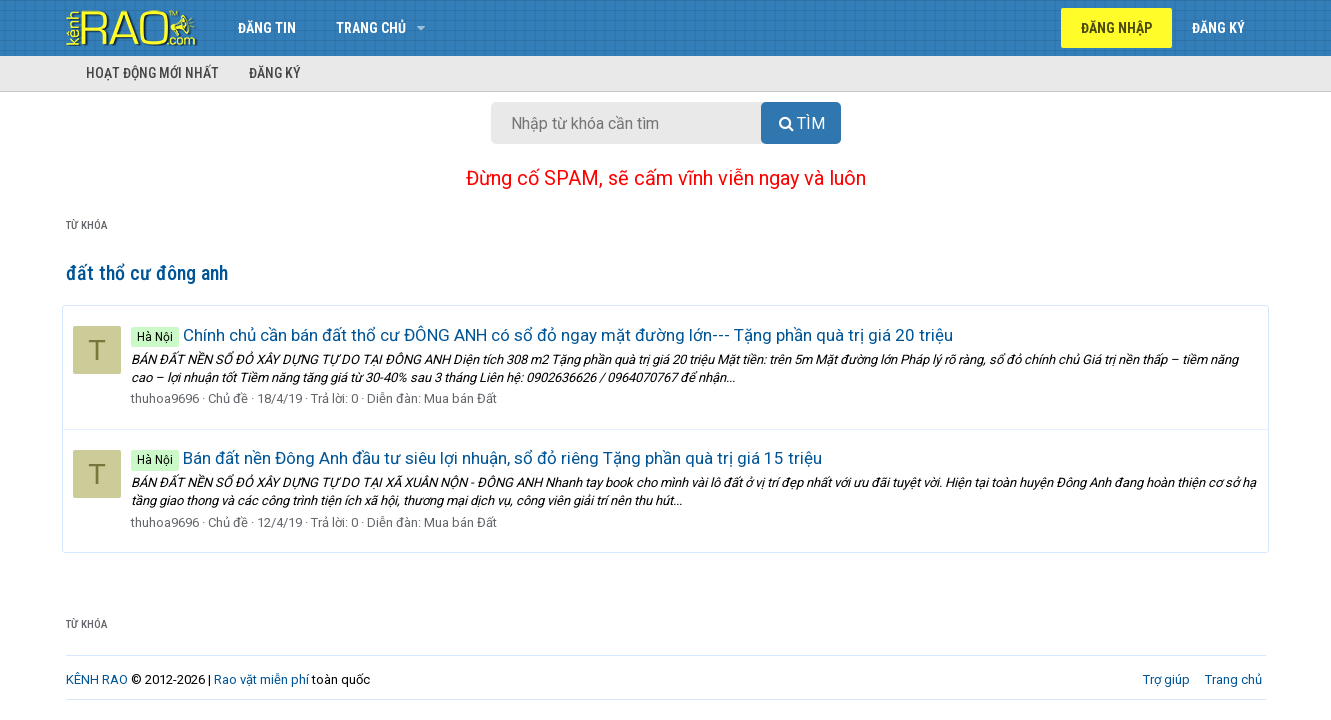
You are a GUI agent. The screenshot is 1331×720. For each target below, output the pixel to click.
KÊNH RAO (97, 679)
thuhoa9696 (169, 398)
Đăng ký (275, 73)
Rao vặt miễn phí (261, 679)
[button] (421, 28)
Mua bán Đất (464, 398)
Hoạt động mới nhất (152, 73)
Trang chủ (371, 28)
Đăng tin (267, 28)
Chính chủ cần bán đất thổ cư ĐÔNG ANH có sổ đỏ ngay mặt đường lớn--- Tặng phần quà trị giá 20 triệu (546, 335)
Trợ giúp (1166, 679)
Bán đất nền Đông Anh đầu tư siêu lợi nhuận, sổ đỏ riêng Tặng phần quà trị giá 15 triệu (480, 458)
